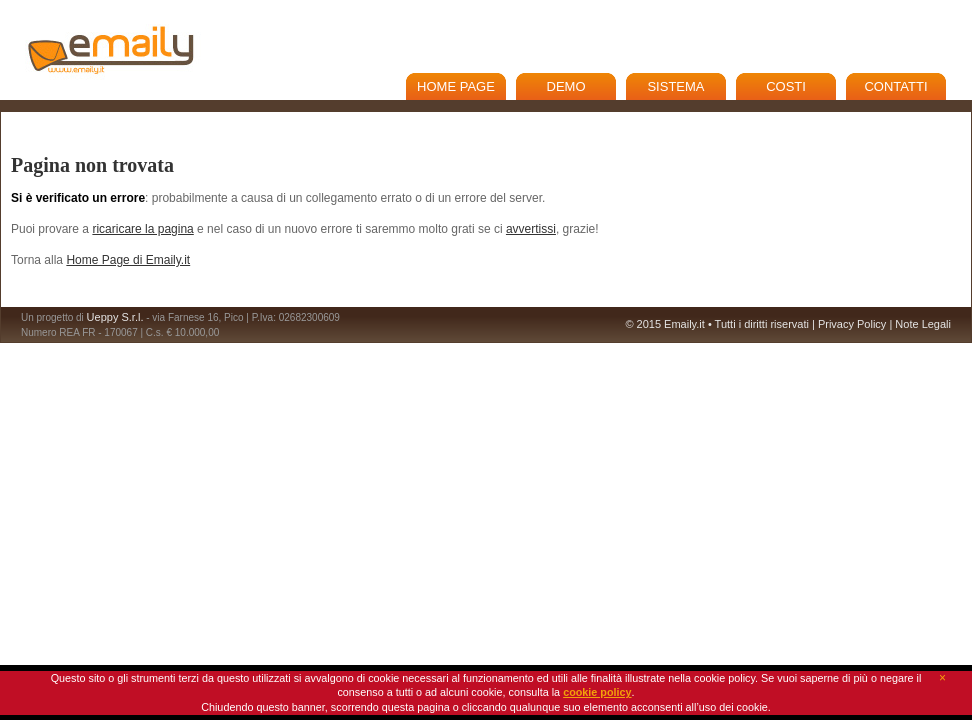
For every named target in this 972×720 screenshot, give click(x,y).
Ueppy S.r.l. (115, 317)
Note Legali (923, 324)
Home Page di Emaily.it (128, 260)
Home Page (456, 86)
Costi (786, 86)
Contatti (895, 86)
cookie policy (597, 692)
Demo (566, 86)
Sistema (675, 86)
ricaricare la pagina (142, 229)
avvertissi (531, 229)
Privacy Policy (852, 324)
